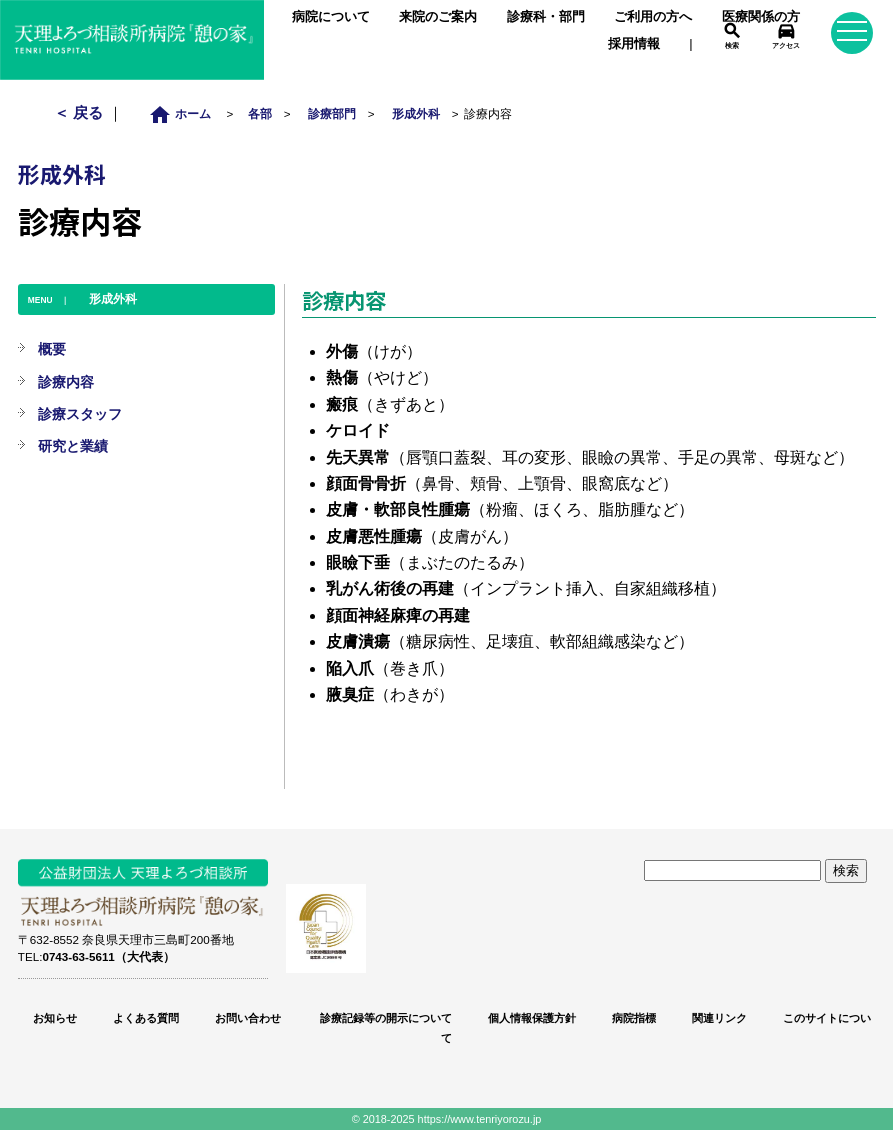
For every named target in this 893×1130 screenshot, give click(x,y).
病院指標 (634, 1018)
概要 (52, 349)
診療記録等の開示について (384, 1018)
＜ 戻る (80, 112)
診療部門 (332, 113)
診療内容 (66, 382)
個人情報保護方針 (532, 1018)
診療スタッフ (80, 414)
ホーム (185, 113)
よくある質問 (146, 1018)
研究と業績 (73, 446)
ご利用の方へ (653, 16)
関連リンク (719, 1018)
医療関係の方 (761, 16)
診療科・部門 (546, 16)
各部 (260, 113)
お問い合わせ (248, 1018)
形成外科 (416, 113)
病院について (331, 16)
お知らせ (55, 1018)
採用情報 (634, 43)
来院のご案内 (438, 16)
